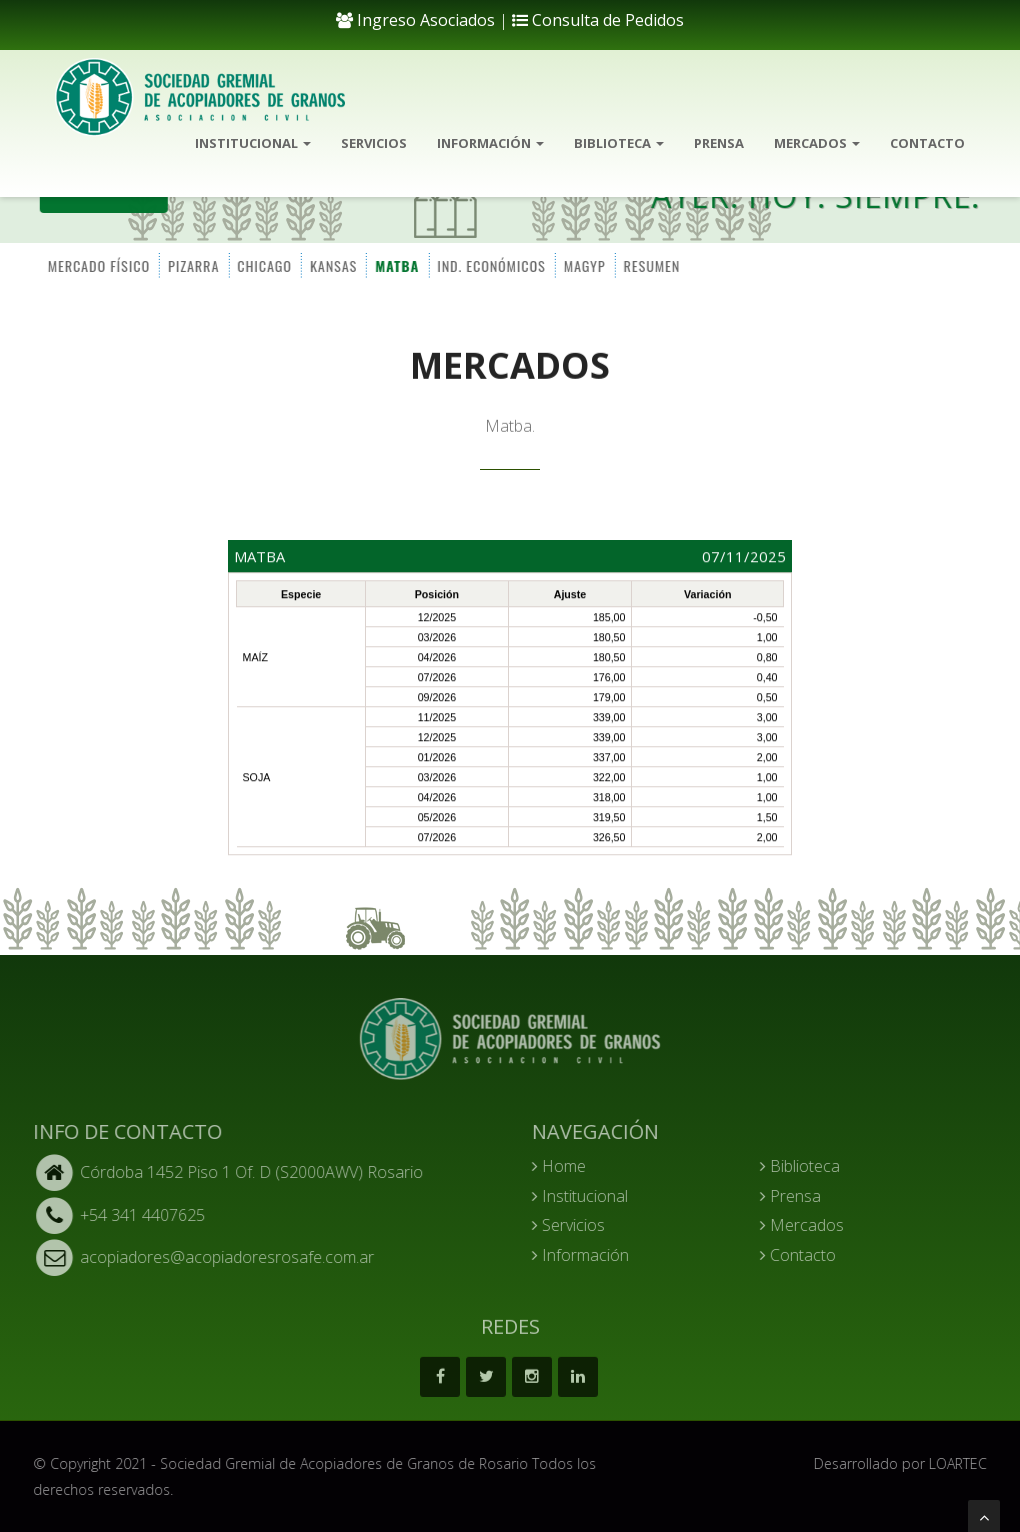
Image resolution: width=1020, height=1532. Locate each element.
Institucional (253, 143)
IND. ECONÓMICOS (490, 264)
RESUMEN (650, 264)
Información (490, 143)
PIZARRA (192, 264)
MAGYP (583, 264)
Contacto (927, 143)
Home (567, 1166)
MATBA (396, 264)
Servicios (374, 143)
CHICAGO (263, 264)
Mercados (817, 143)
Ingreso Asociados (415, 20)
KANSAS (332, 264)
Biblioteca (619, 143)
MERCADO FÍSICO (97, 264)
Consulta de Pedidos (598, 20)
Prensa (719, 143)
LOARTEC (966, 1463)
